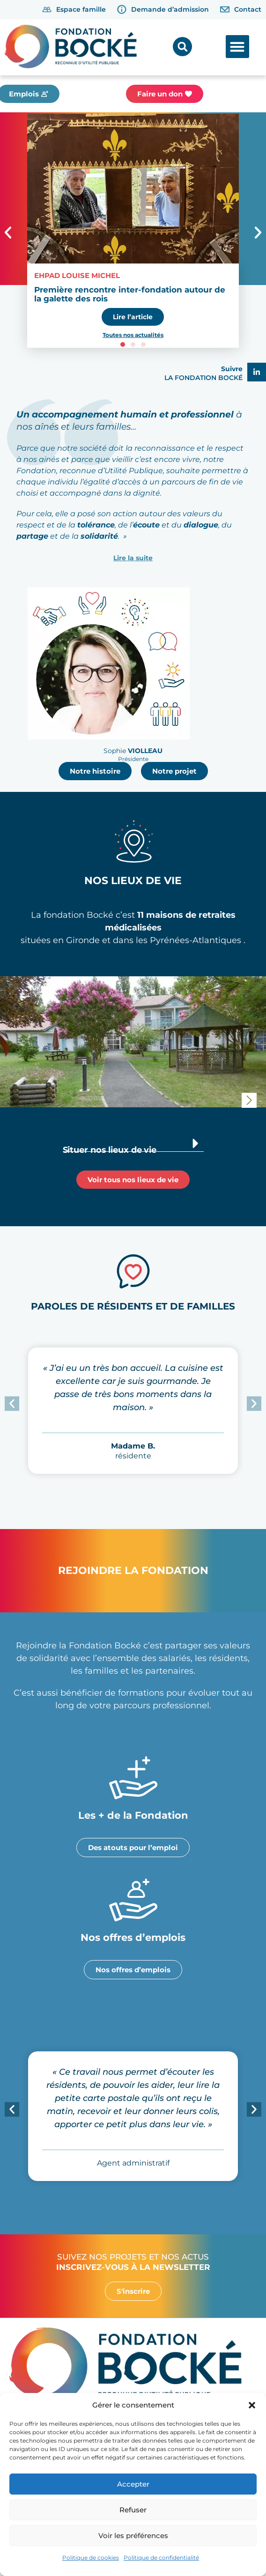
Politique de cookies (90, 2557)
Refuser (133, 2509)
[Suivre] (256, 372)
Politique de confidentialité (161, 2557)
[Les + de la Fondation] (133, 1778)
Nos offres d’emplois (133, 1937)
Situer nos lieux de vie (110, 1150)
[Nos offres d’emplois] (133, 1900)
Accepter (133, 2484)
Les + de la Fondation (133, 1815)
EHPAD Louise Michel (77, 275)
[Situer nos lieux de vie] (196, 1143)
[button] (252, 2405)
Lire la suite (133, 558)
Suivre (232, 369)
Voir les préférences (133, 2535)
